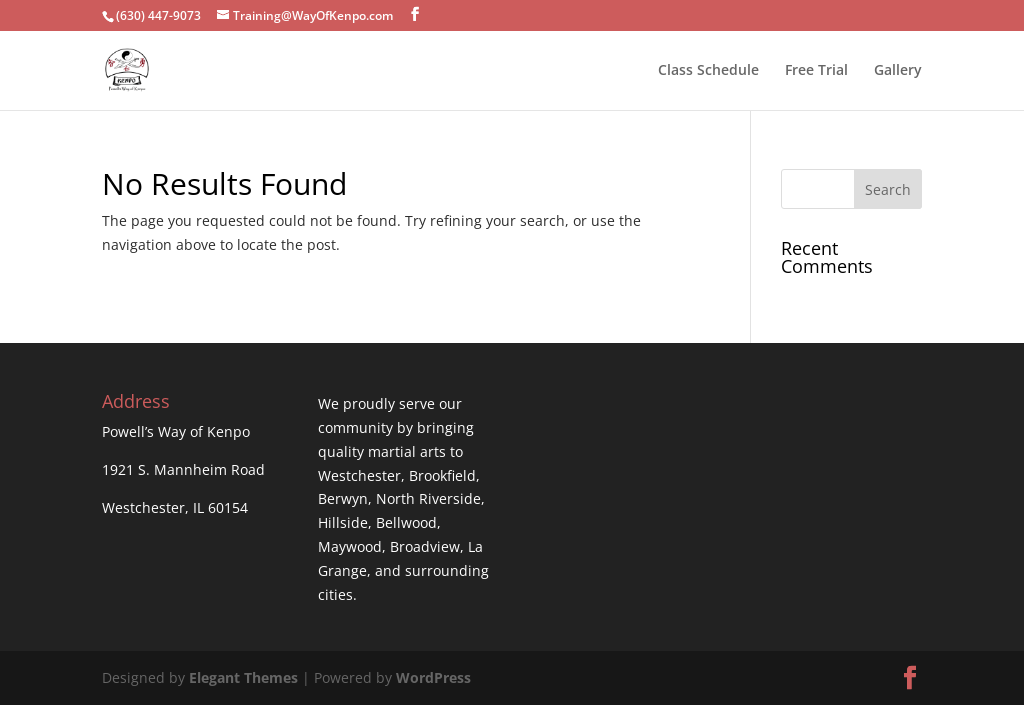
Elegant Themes (243, 677)
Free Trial (816, 71)
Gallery (898, 71)
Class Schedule (708, 71)
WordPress (433, 677)
